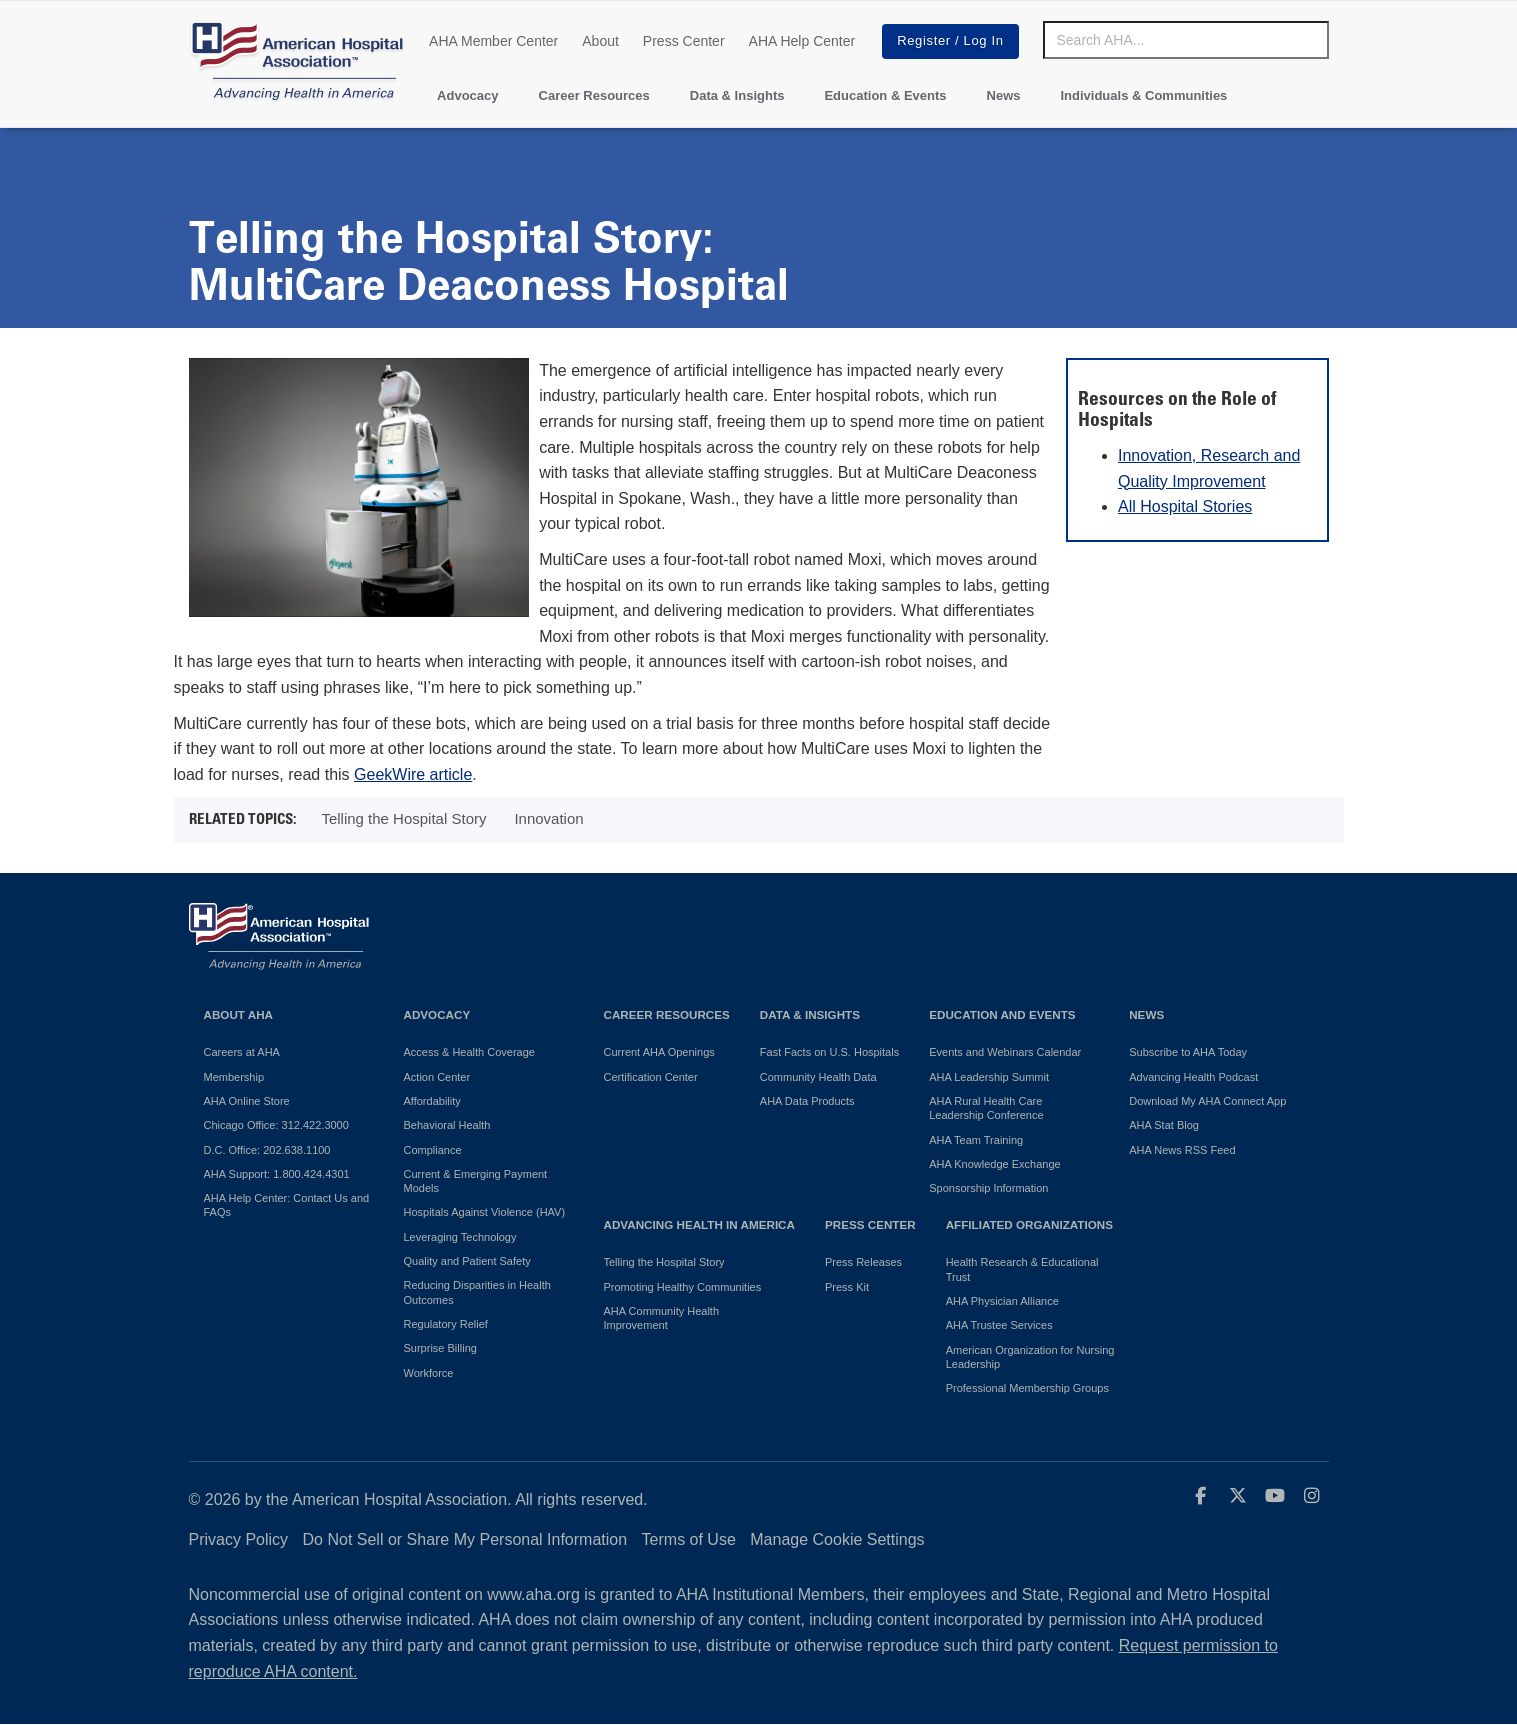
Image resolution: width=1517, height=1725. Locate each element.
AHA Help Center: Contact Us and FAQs (287, 1205)
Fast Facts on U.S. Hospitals (829, 1052)
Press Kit (847, 1287)
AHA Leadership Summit (989, 1077)
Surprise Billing (440, 1348)
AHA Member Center (493, 41)
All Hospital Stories (1185, 506)
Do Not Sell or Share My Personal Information (465, 1539)
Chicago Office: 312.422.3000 (276, 1125)
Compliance (433, 1150)
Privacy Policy (239, 1539)
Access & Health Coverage (469, 1052)
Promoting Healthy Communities (683, 1287)
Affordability (432, 1101)
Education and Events (1002, 1014)
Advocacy (467, 95)
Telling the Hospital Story (403, 818)
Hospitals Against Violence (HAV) (485, 1212)
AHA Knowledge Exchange (994, 1164)
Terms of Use (689, 1539)
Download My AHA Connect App (1207, 1101)
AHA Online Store (247, 1101)
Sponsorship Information (988, 1188)
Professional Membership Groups (1027, 1388)
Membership (234, 1077)
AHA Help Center (802, 41)
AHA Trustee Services (999, 1325)
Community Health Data (818, 1077)
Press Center (684, 41)
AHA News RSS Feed (1182, 1150)
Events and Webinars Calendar (1005, 1052)
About (600, 41)
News (1004, 95)
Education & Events (885, 95)
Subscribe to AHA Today (1188, 1052)
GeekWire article (413, 774)
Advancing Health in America (699, 1224)
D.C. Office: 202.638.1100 (267, 1150)
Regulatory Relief (446, 1324)
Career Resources (594, 95)
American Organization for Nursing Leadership (1030, 1357)
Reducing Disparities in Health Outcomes (477, 1292)
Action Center (437, 1077)
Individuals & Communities (1143, 95)
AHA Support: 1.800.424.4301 (277, 1174)
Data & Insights (737, 95)
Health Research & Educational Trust (1022, 1269)
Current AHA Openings (659, 1052)
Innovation (548, 818)
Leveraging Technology (460, 1237)
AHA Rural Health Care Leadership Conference (986, 1108)
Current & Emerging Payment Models (476, 1181)
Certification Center (651, 1077)
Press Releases (863, 1262)
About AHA (239, 1014)
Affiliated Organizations (1029, 1224)
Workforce (429, 1373)
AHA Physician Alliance (1002, 1301)
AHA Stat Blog (1164, 1125)
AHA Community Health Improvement (662, 1318)
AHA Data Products (807, 1101)
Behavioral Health (447, 1125)
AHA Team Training (976, 1140)
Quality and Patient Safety (467, 1261)
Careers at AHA (242, 1052)
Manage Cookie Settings (837, 1539)
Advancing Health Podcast (1193, 1077)
